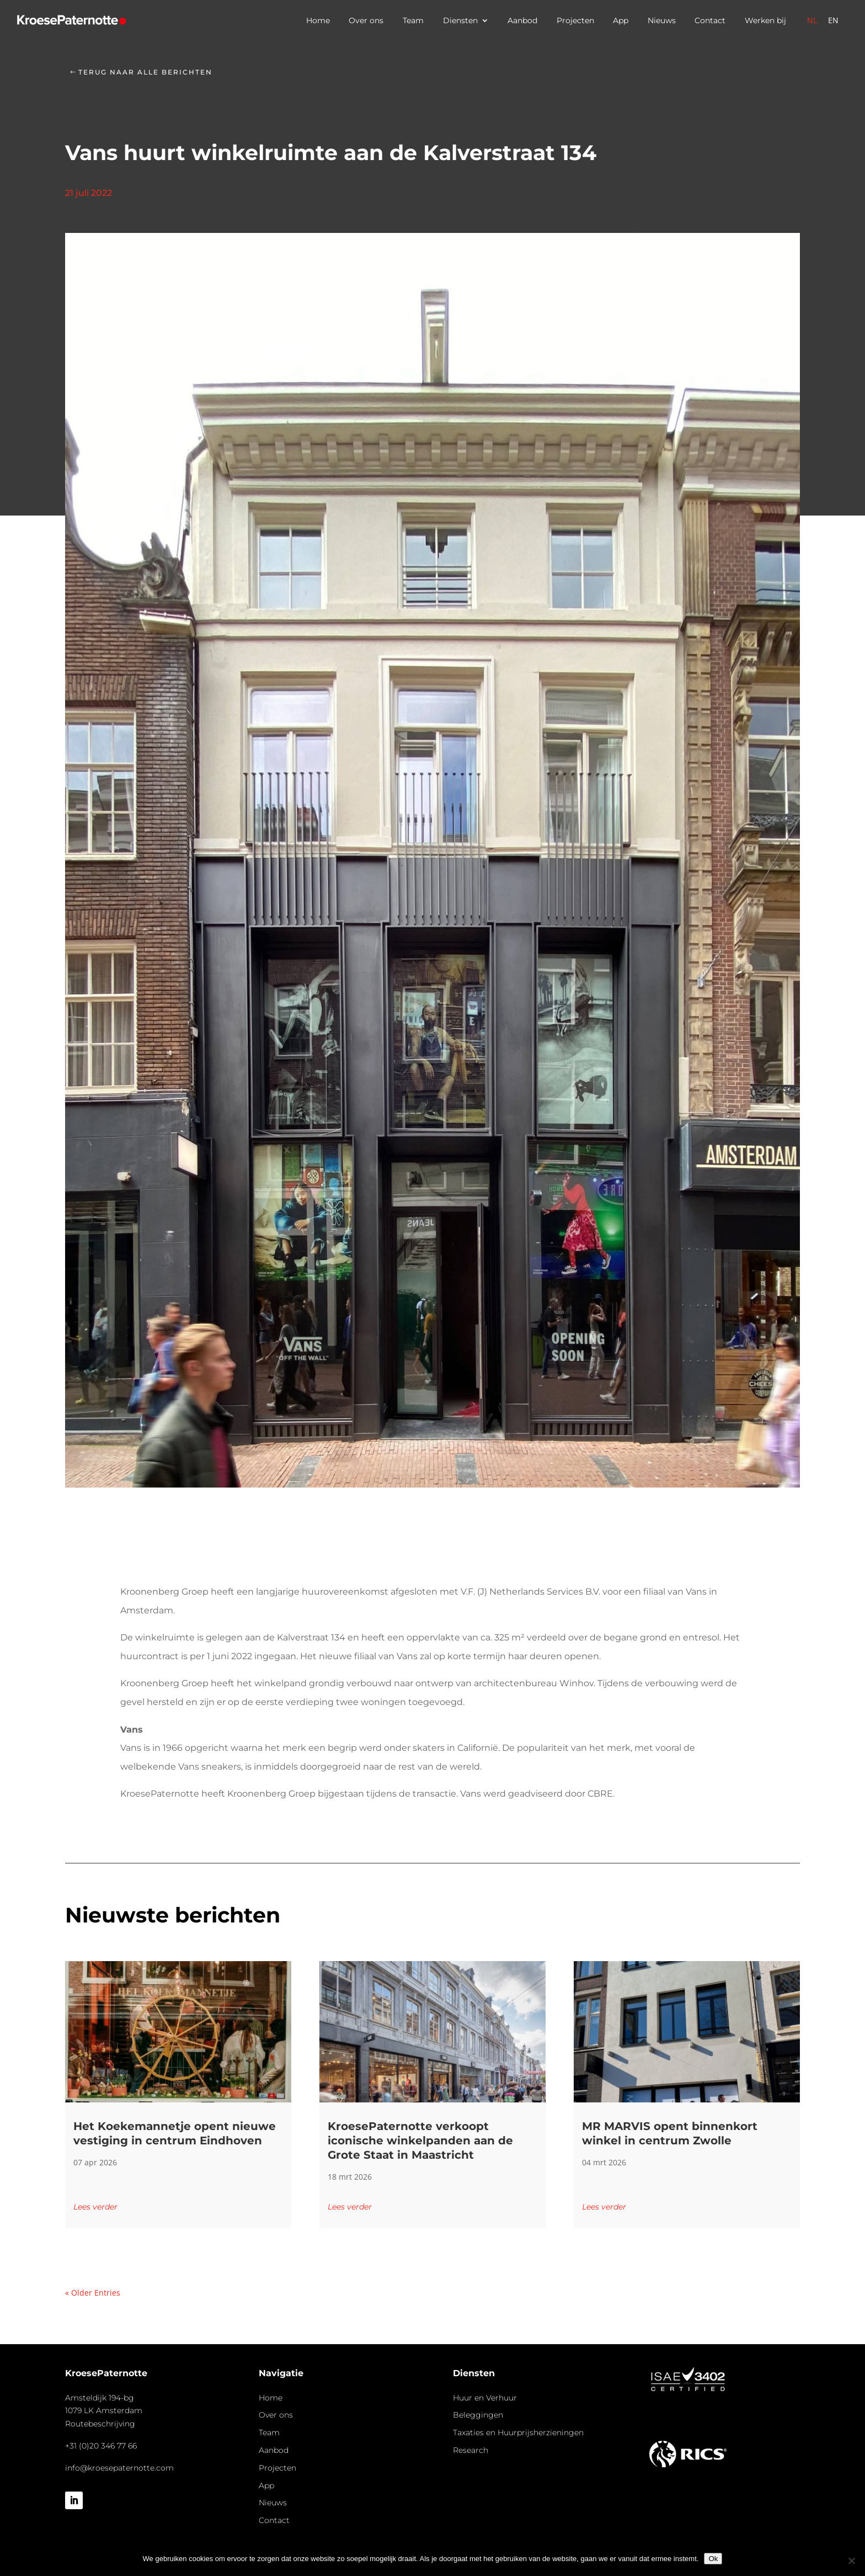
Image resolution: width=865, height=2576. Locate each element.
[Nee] (851, 2560)
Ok (713, 2558)
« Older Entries (92, 2292)
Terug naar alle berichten (145, 72)
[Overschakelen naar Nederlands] (812, 20)
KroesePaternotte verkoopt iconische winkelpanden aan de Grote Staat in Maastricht (420, 2140)
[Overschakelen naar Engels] (833, 20)
